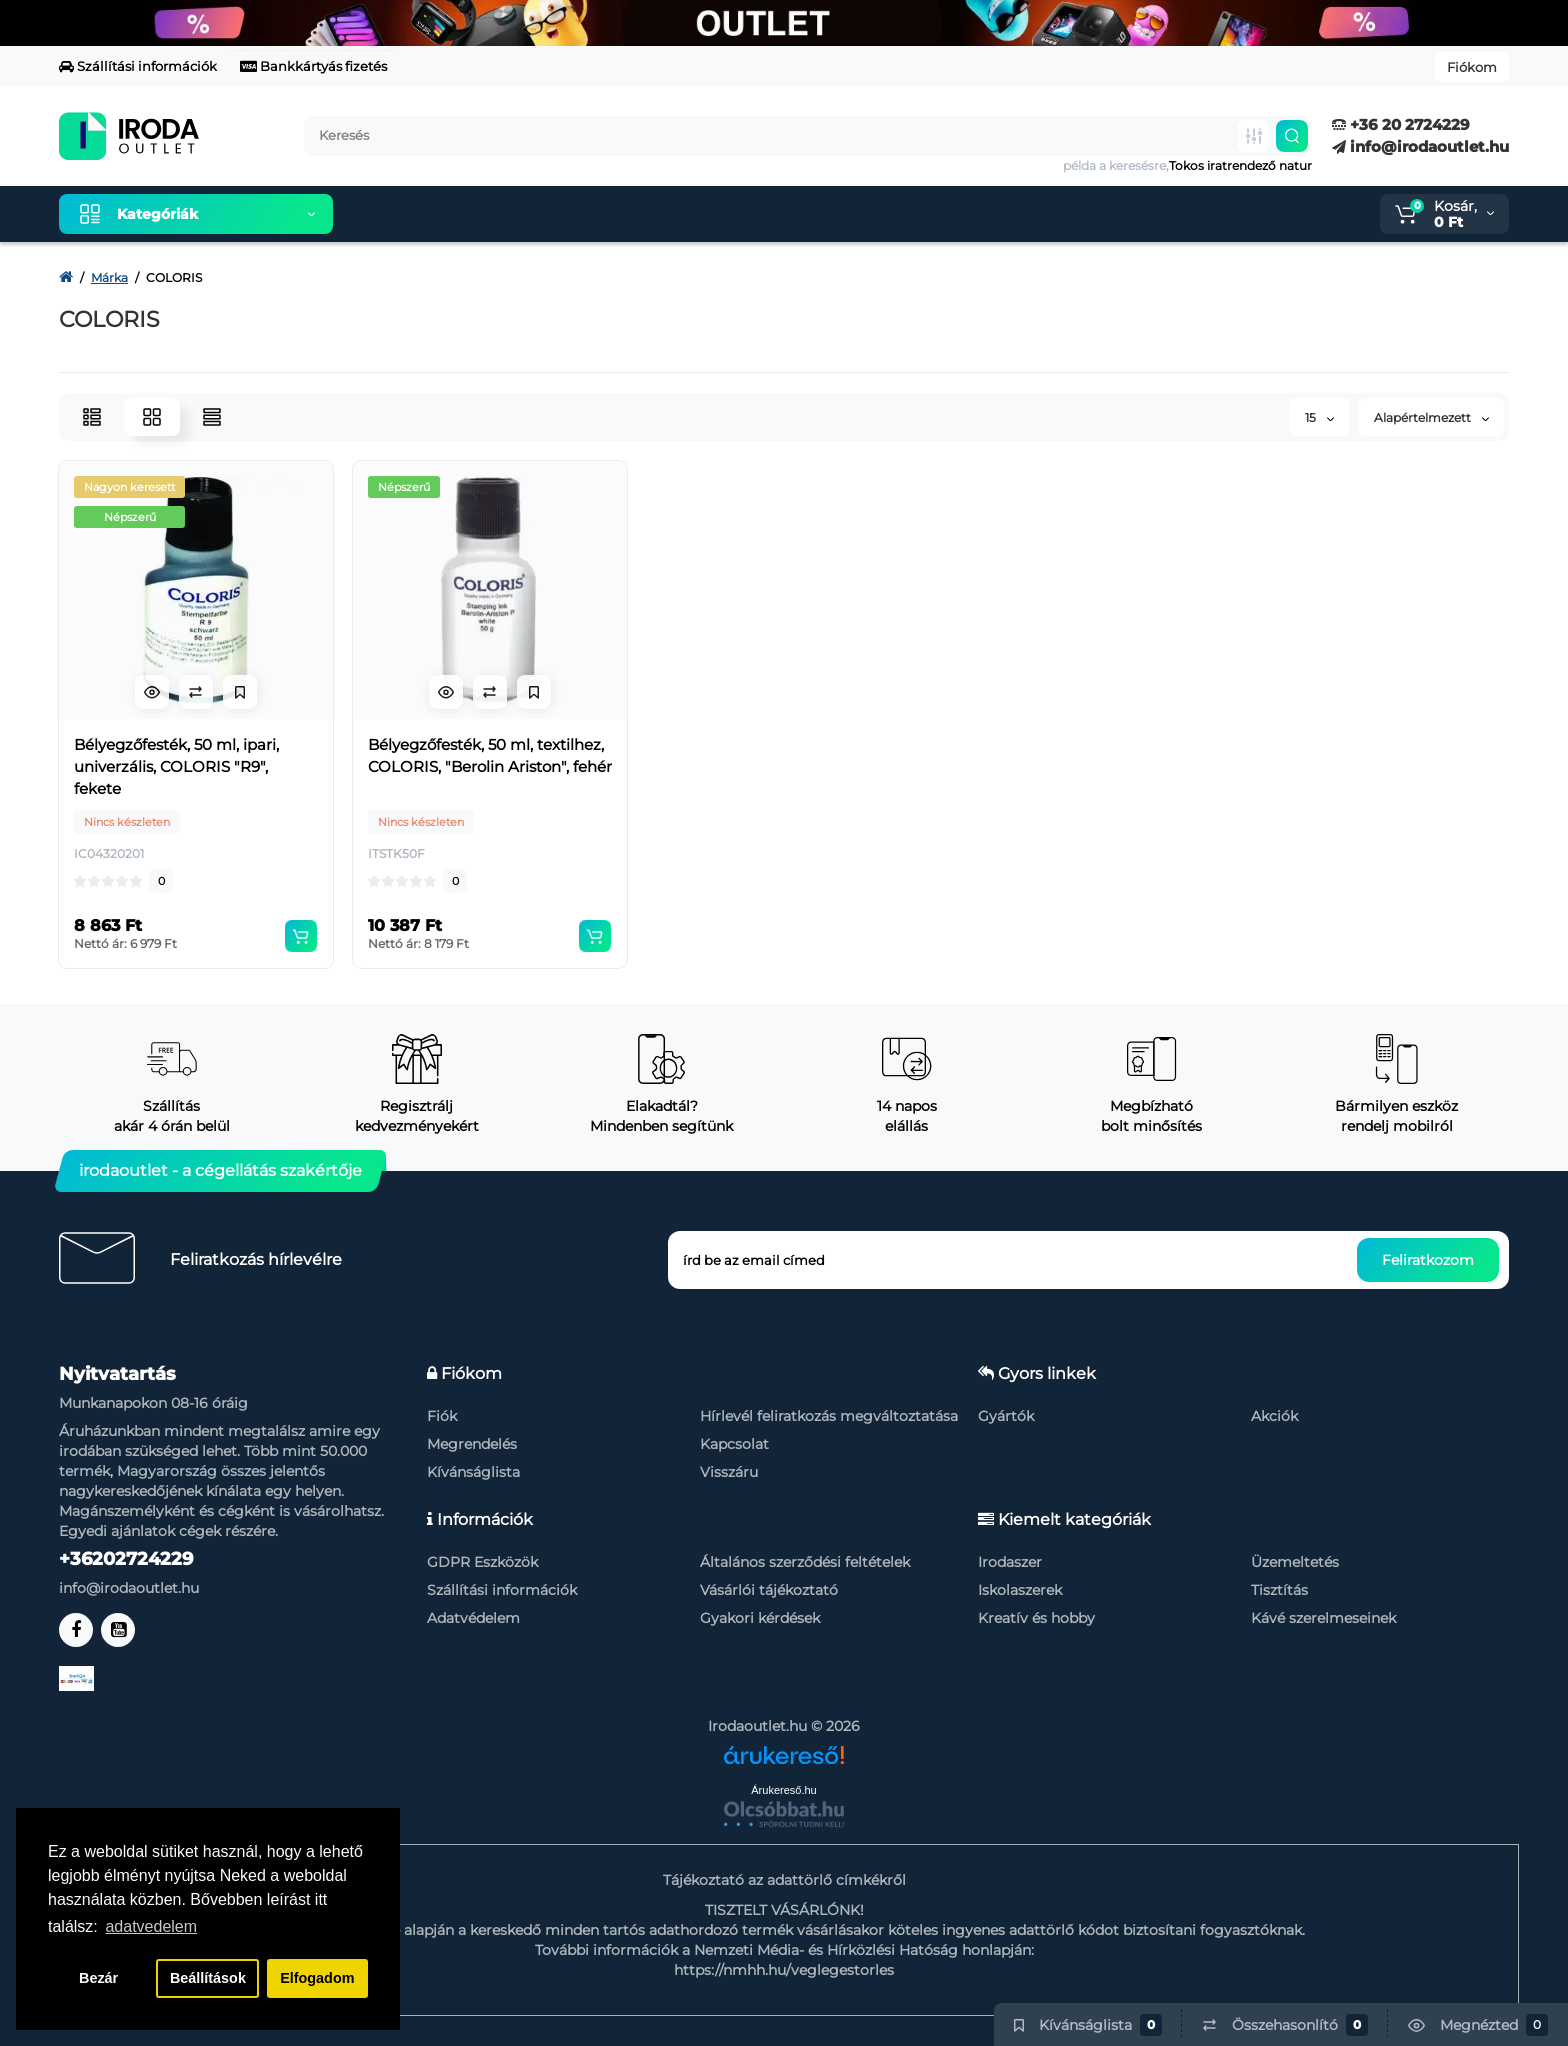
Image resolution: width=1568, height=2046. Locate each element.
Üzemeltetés (1295, 1562)
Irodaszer (1010, 1562)
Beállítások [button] (208, 1978)
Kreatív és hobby (1036, 1618)
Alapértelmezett (1431, 417)
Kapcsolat (734, 1444)
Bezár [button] (98, 1978)
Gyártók (1006, 1416)
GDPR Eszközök (482, 1562)
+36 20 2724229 (1401, 124)
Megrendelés (472, 1444)
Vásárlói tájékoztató (769, 1590)
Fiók (442, 1416)
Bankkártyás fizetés (313, 66)
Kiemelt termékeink (443, 214)
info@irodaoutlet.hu (1420, 146)
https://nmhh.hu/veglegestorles (784, 1970)
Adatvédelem (473, 1618)
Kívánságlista (473, 1472)
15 (1319, 417)
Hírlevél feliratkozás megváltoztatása (829, 1416)
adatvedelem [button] (151, 1926)
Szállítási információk (138, 66)
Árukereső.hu (783, 1790)
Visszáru (729, 1472)
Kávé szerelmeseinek (1323, 1618)
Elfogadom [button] (317, 1978)
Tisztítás (1279, 1590)
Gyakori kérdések (760, 1618)
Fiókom (1472, 67)
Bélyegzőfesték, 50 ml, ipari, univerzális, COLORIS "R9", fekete (176, 766)
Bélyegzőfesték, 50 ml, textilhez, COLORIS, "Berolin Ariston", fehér (490, 755)
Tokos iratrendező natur (1240, 165)
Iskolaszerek (1020, 1590)
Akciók (1274, 1416)
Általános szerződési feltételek (805, 1562)
